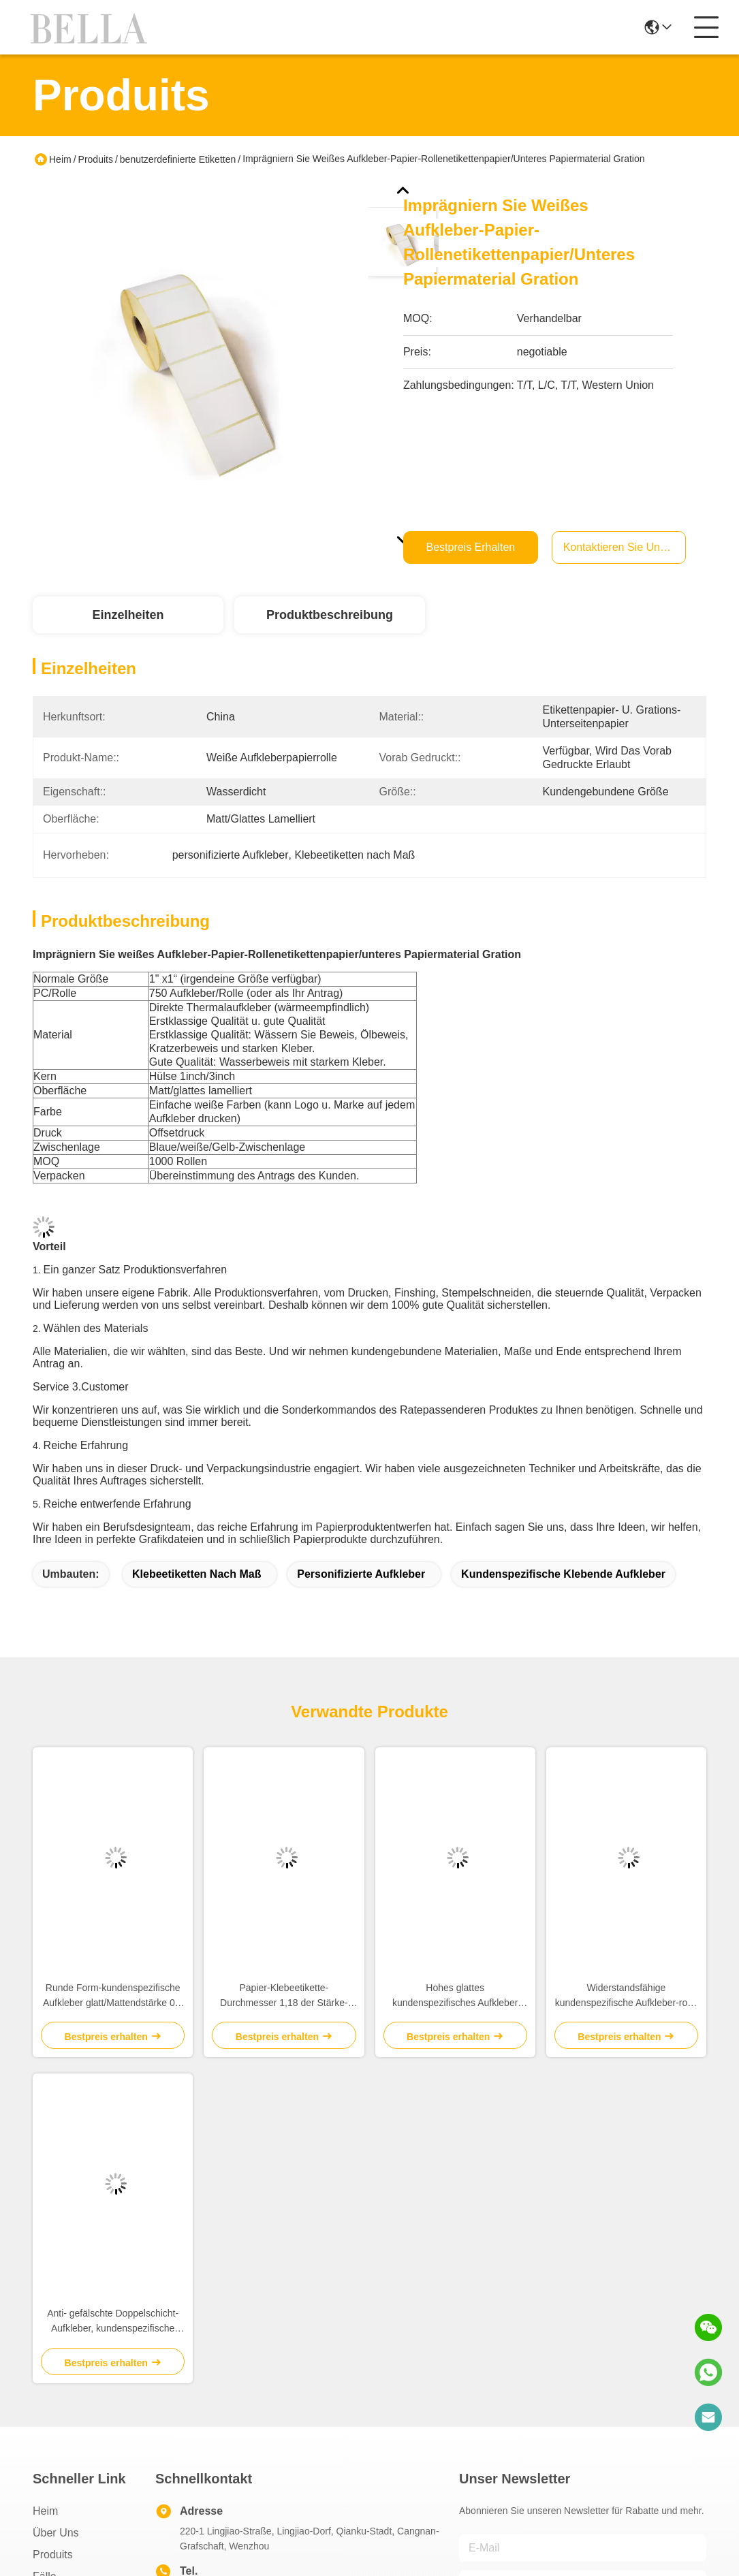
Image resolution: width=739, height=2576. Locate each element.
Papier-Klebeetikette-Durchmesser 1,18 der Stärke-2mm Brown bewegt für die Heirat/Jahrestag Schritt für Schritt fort (284, 1996)
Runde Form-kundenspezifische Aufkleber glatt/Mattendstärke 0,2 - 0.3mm (113, 1996)
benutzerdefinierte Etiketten (178, 159)
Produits (95, 159)
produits (53, 2554)
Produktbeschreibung (329, 615)
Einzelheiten (127, 615)
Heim (60, 159)
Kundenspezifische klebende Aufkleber (563, 1574)
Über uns (56, 2533)
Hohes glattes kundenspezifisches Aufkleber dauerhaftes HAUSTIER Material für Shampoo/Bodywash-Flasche (455, 1996)
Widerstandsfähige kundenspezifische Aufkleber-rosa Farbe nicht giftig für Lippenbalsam (626, 1996)
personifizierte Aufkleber (361, 1574)
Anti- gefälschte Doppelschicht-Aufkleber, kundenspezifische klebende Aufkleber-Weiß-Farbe (113, 2322)
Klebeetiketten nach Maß (196, 1574)
